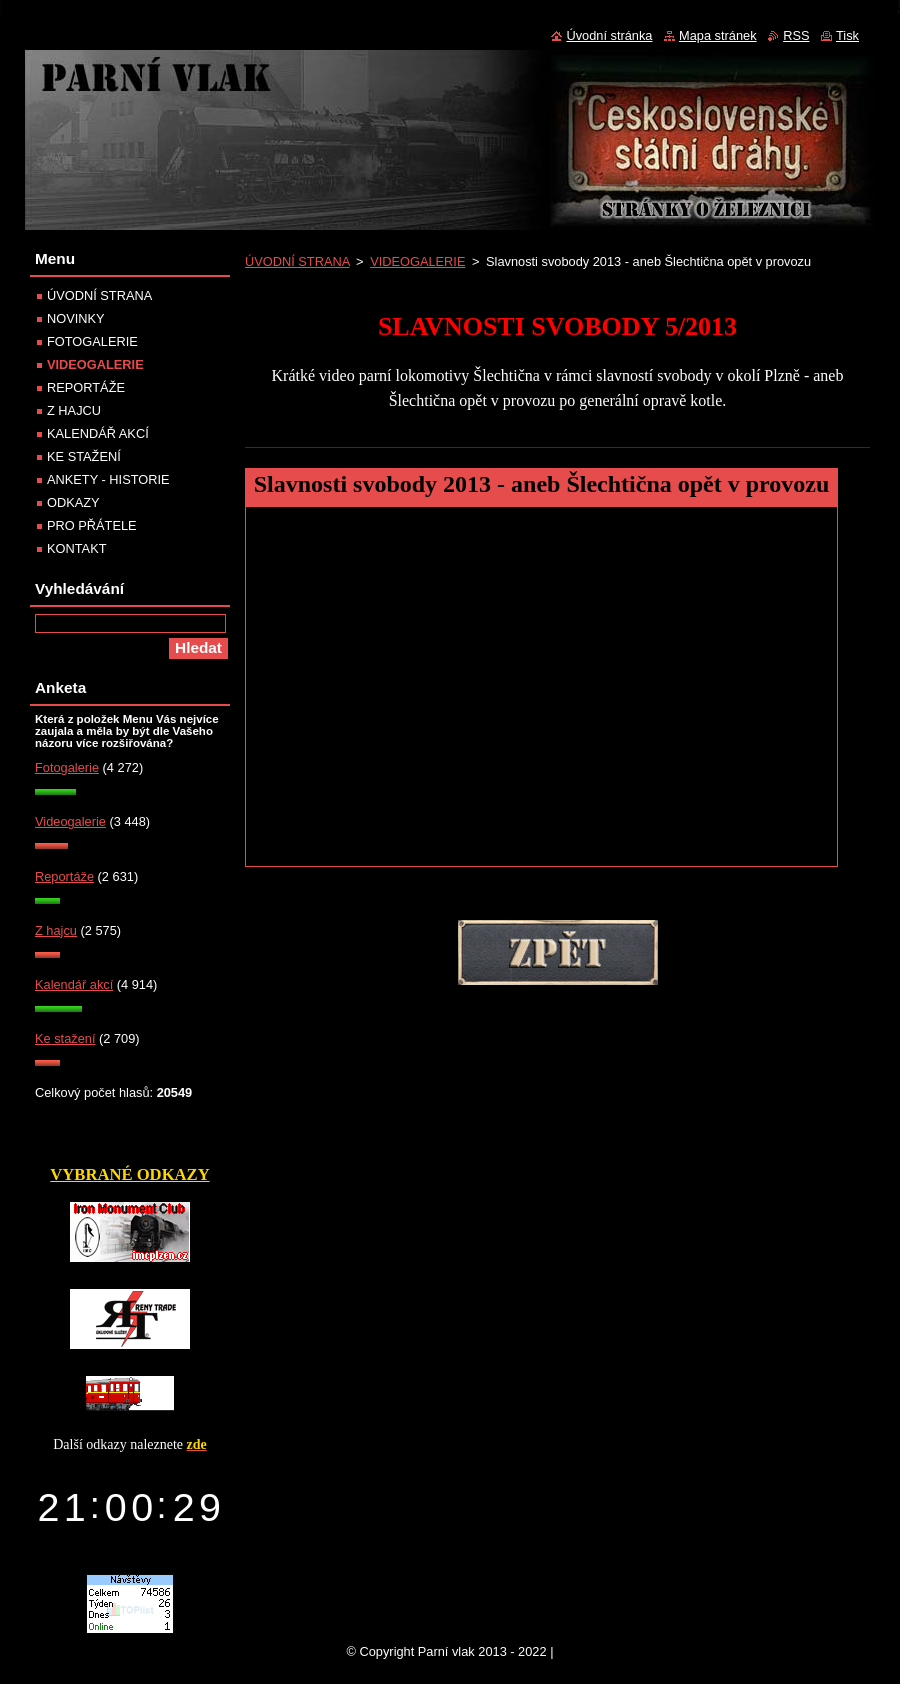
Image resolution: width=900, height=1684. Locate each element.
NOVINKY (76, 318)
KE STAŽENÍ (84, 456)
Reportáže (64, 876)
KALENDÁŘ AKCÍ (98, 433)
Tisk (847, 35)
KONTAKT (77, 548)
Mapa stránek (718, 35)
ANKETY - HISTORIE (108, 479)
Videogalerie (70, 821)
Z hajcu (56, 930)
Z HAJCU (74, 410)
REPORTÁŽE (86, 387)
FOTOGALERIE (92, 341)
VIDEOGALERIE (417, 261)
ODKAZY (73, 502)
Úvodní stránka (609, 35)
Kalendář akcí (74, 984)
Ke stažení (65, 1038)
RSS (796, 35)
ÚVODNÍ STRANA (297, 261)
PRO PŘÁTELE (92, 525)
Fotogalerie (67, 767)
